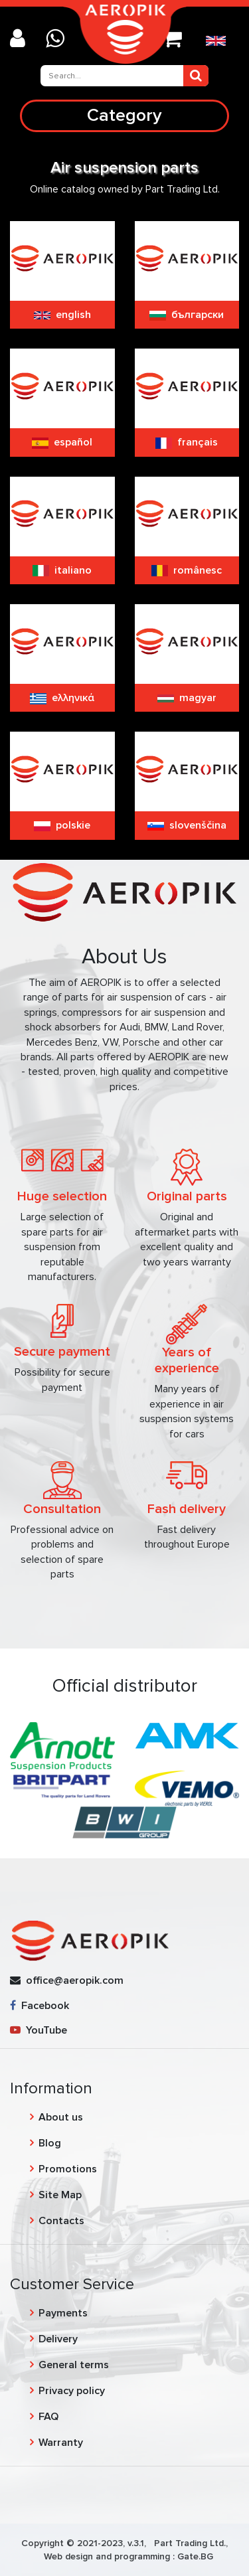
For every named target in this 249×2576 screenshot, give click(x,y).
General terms (74, 2365)
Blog (50, 2143)
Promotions (68, 2169)
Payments (63, 2313)
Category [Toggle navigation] (124, 115)
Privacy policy (72, 2390)
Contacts (61, 2220)
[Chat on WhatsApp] (60, 39)
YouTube (38, 2030)
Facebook (39, 2005)
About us (61, 2117)
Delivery (58, 2339)
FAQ (48, 2416)
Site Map (60, 2195)
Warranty (61, 2442)
